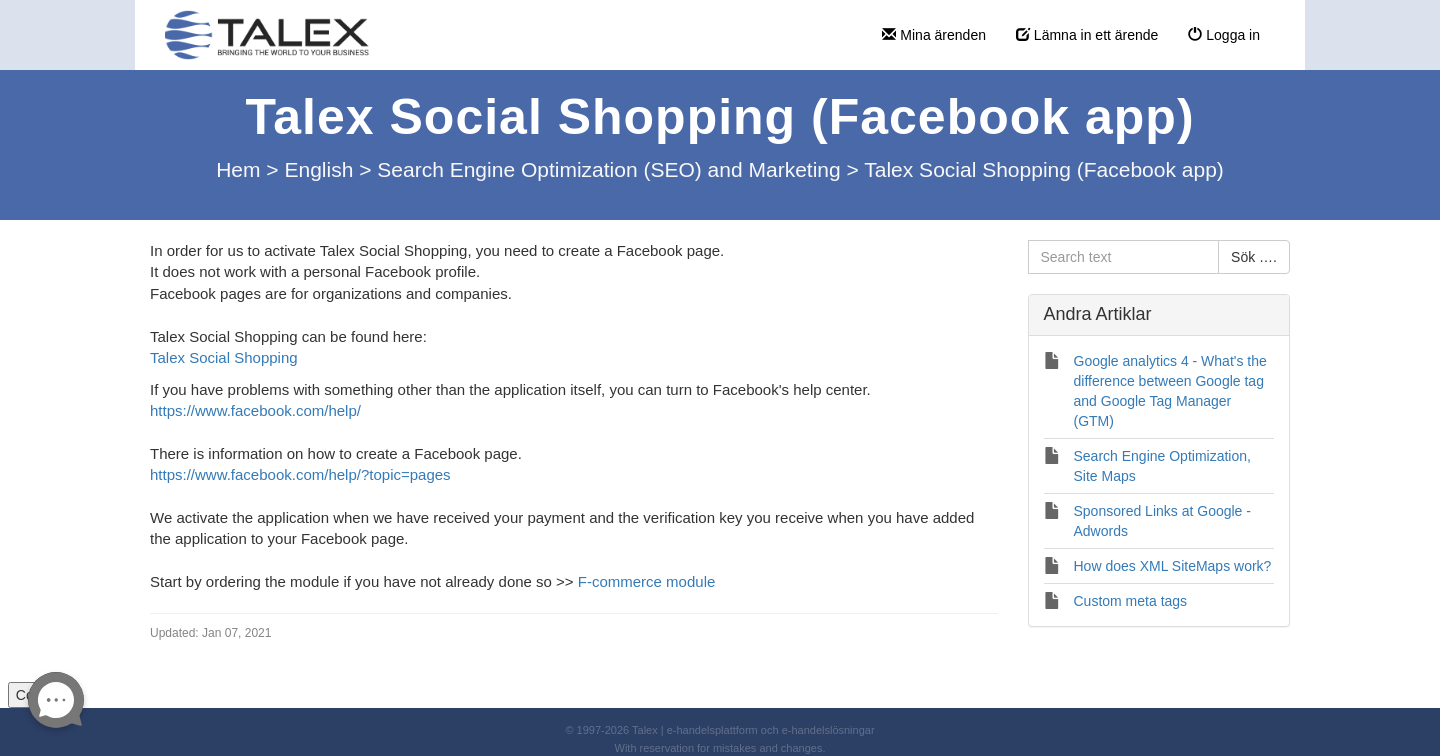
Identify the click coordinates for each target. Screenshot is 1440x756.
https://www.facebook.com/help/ (255, 410)
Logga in (1224, 35)
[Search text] (1124, 257)
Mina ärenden (934, 35)
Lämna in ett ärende (1087, 35)
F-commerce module (647, 581)
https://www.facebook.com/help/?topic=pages (300, 474)
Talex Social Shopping (224, 357)
